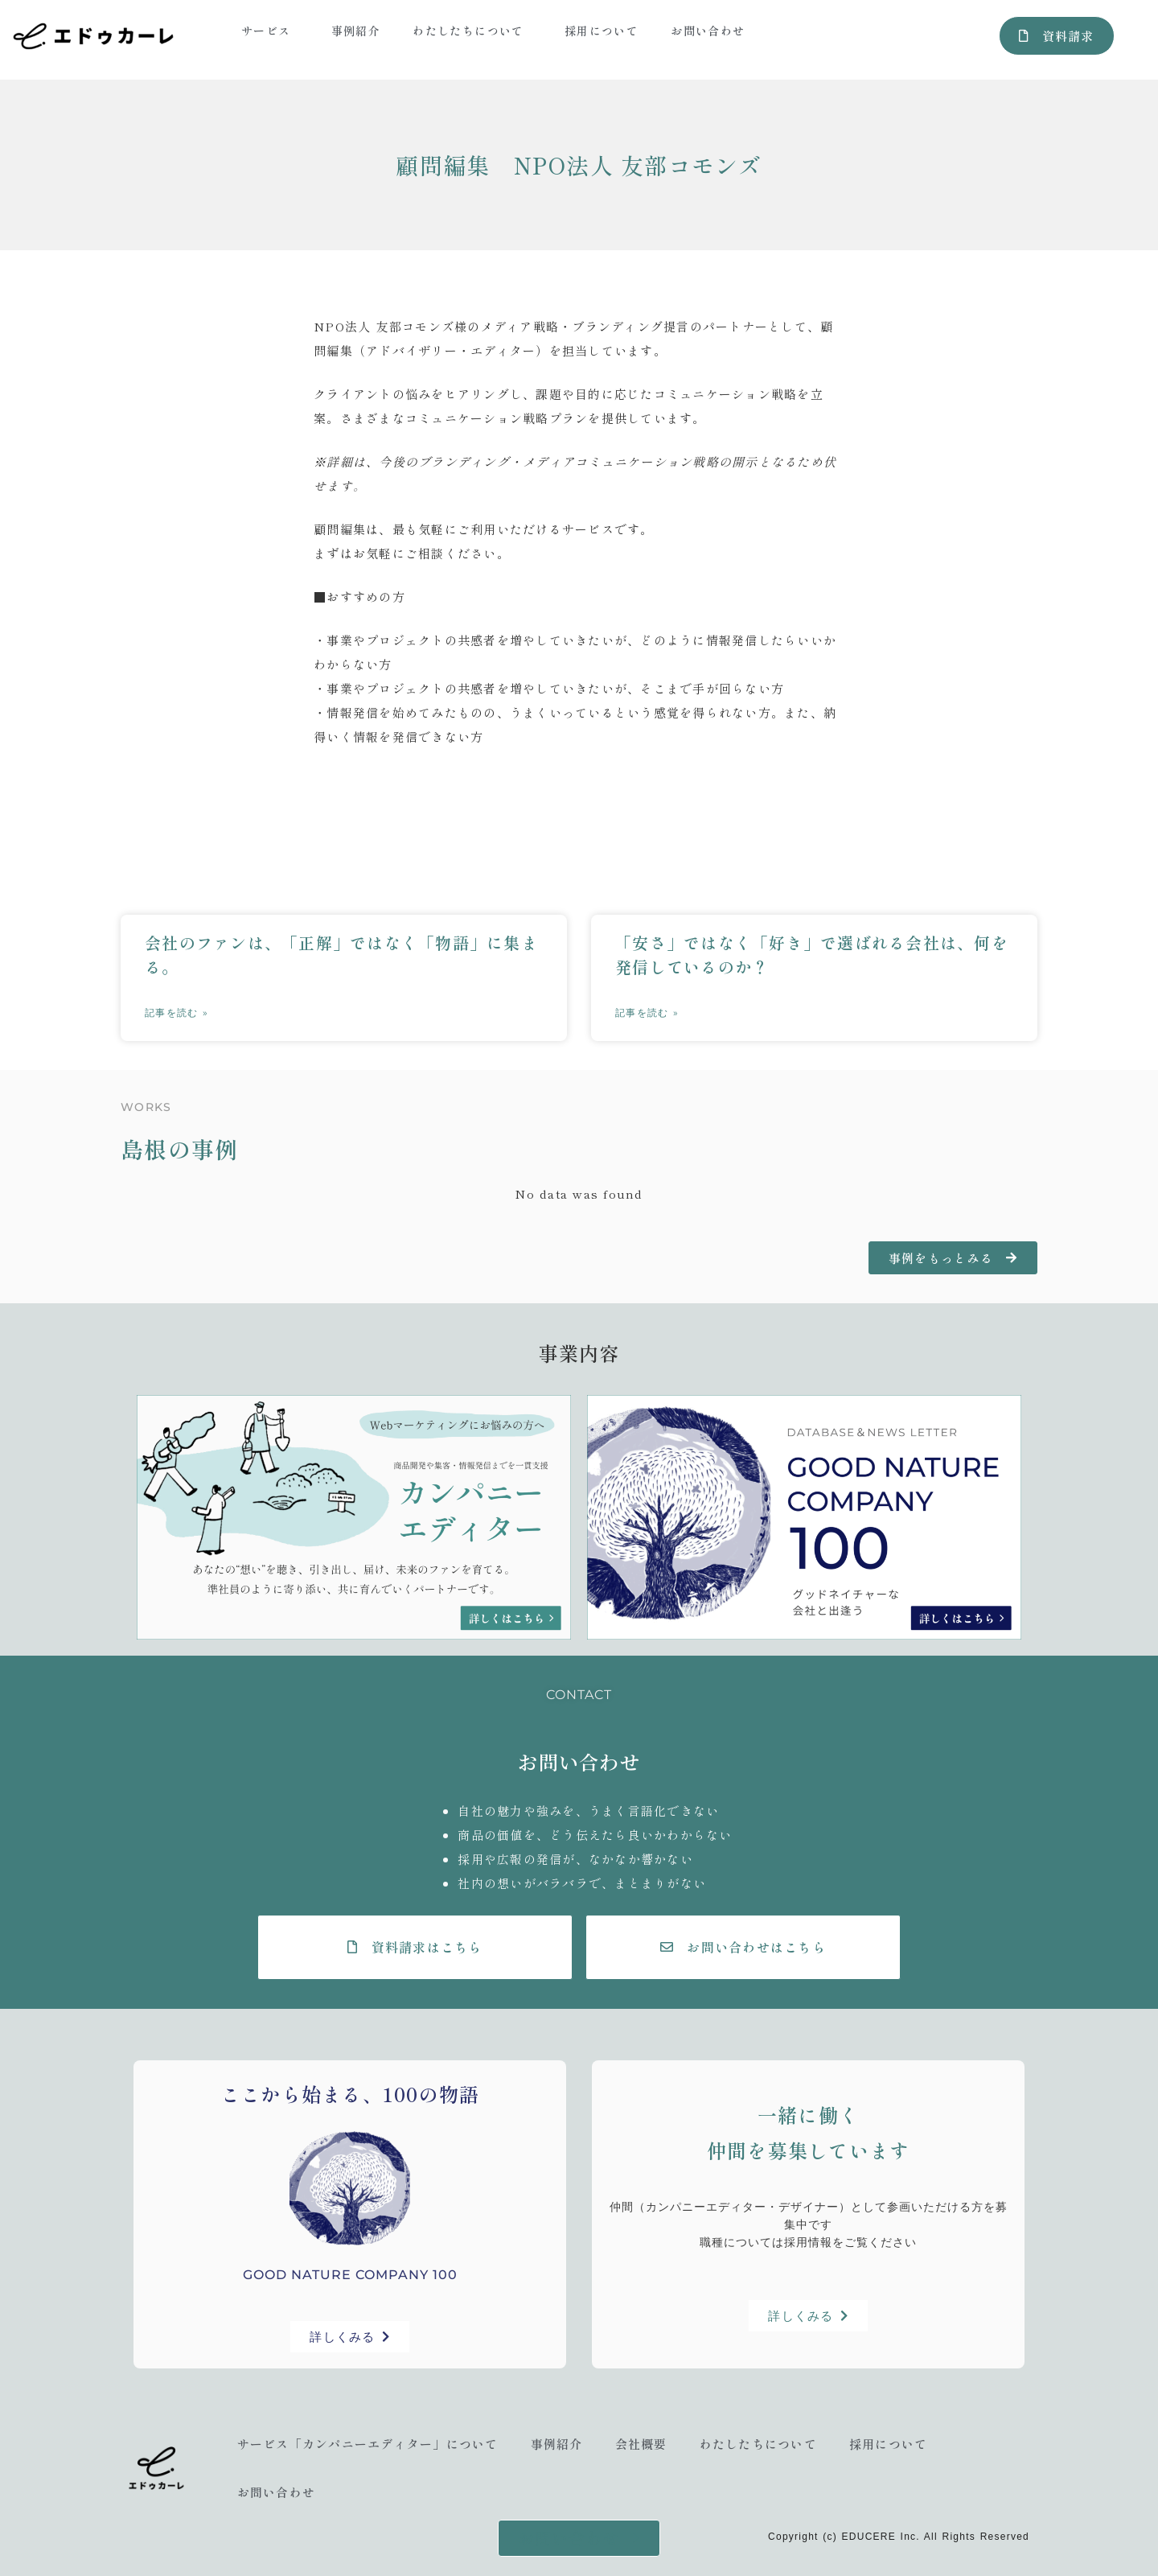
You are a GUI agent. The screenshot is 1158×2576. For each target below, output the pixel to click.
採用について (602, 31)
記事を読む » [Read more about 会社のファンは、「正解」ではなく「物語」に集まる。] (176, 1012)
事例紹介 (356, 31)
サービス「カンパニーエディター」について (368, 2443)
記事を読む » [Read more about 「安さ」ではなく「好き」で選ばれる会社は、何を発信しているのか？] (647, 1012)
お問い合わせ (708, 31)
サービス (270, 31)
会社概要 (641, 2443)
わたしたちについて (472, 31)
